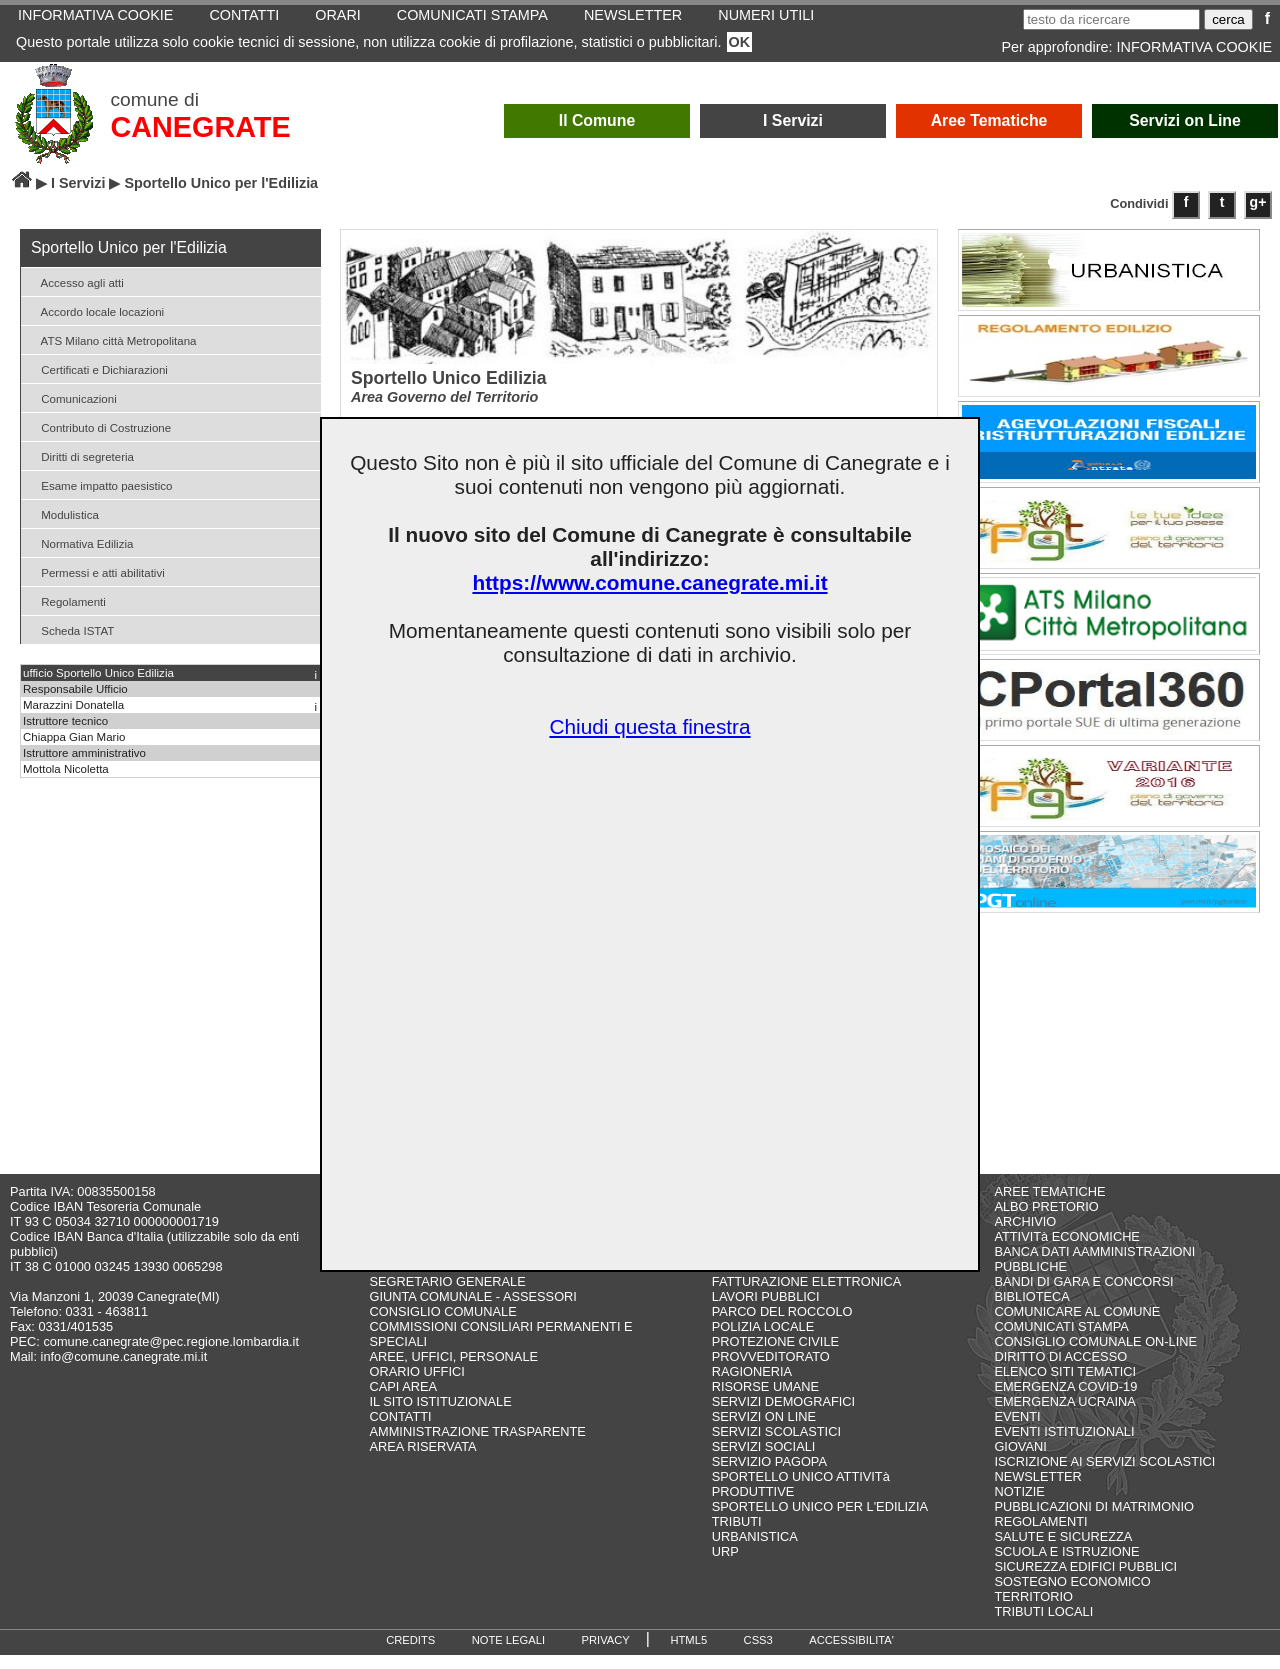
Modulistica (62, 513)
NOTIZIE (1019, 1505)
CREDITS (410, 1654)
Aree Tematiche (989, 120)
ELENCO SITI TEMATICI (1065, 1385)
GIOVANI (1020, 1460)
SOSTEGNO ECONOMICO (1072, 1595)
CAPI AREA (404, 1400)
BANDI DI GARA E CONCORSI (1083, 1295)
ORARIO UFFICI (417, 1385)
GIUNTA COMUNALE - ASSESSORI (473, 1310)
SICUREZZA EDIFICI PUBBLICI (1085, 1580)
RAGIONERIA (752, 1385)
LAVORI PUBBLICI (766, 1310)
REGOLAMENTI (1040, 1535)
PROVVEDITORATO (771, 1370)
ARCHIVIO (1025, 1235)
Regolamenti (66, 600)
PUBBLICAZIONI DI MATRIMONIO (1094, 1520)
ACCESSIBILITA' (851, 1654)
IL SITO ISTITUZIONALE (441, 1415)
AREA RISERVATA (423, 1460)
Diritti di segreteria (80, 455)
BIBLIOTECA (1031, 1310)
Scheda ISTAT (70, 629)
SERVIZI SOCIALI (764, 1460)
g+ (1258, 202)
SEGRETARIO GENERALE (448, 1295)
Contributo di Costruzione (98, 426)
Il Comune (597, 120)
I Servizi (793, 120)
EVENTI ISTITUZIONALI (1064, 1445)
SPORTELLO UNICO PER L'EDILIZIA (820, 1520)
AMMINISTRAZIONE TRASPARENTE (478, 1445)
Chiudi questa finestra (649, 726)
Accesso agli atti (75, 281)
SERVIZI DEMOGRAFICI (783, 1415)
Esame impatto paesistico (99, 484)
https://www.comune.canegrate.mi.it (649, 582)
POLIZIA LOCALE (763, 1340)
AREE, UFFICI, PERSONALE (454, 1370)
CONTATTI (401, 1430)
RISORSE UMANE (765, 1400)
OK (740, 42)
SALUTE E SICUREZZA (1063, 1550)
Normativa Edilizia (79, 542)
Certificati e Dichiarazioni (97, 368)
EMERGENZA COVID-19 (1065, 1400)
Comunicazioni (71, 397)
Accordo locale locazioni (95, 310)
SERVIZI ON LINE (764, 1430)
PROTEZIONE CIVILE (775, 1355)
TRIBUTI (737, 1535)
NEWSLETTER (1037, 1490)
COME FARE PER (422, 1280)
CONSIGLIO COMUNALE (443, 1325)
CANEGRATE (200, 127)
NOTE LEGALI (508, 1654)
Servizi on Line (1185, 120)
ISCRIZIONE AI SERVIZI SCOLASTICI (1104, 1475)
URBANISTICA (755, 1550)
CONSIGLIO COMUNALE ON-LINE (1095, 1355)
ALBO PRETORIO (1046, 1220)
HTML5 (688, 1654)
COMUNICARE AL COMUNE (1077, 1325)
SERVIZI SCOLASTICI (776, 1445)
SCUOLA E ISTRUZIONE (1066, 1565)
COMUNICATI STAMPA (1061, 1340)
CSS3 (758, 1654)
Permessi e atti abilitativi (95, 571)
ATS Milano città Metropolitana (111, 339)
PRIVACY (606, 1654)
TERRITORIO (1033, 1610)
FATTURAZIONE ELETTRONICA (807, 1295)
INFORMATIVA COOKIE (1194, 47)
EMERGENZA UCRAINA (1065, 1415)
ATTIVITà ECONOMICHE (1067, 1250)
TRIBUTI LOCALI (1043, 1625)
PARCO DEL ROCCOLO (782, 1325)
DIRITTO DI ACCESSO (778, 1280)
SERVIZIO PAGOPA (769, 1475)
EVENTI (1017, 1430)
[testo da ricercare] (1111, 19)
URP (725, 1565)
